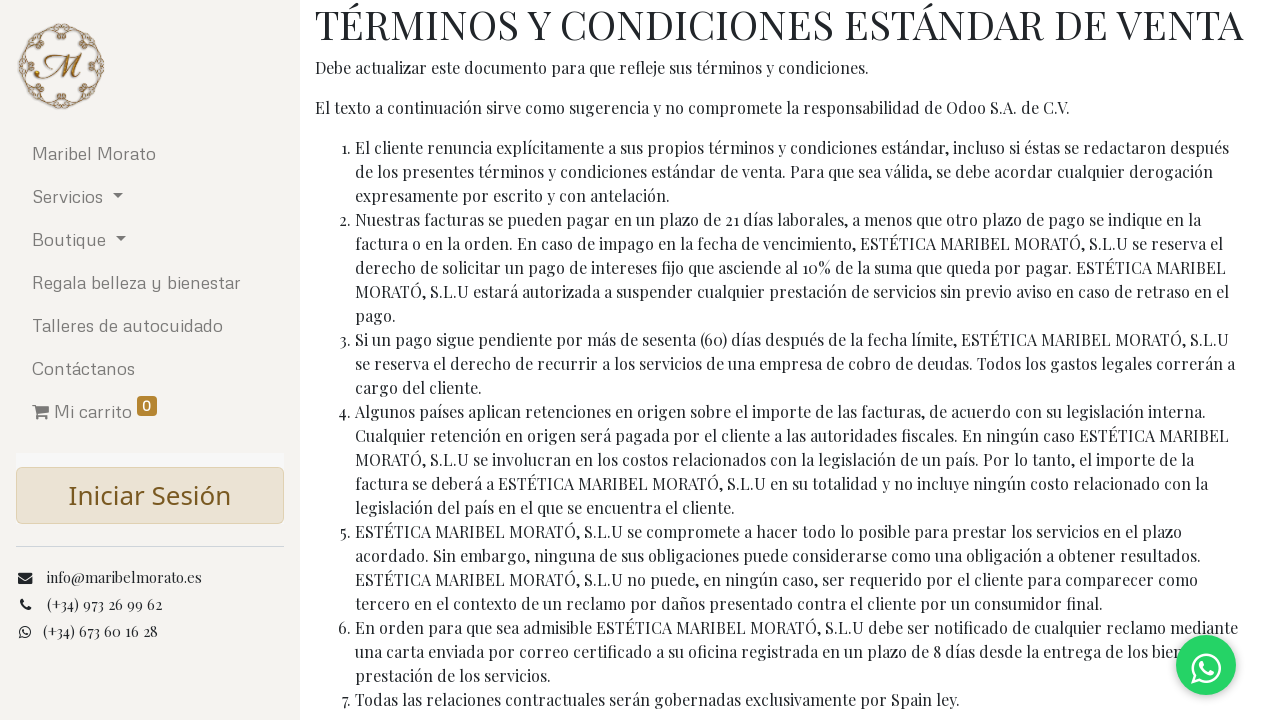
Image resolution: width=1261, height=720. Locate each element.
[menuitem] (150, 153)
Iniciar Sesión (150, 495)
